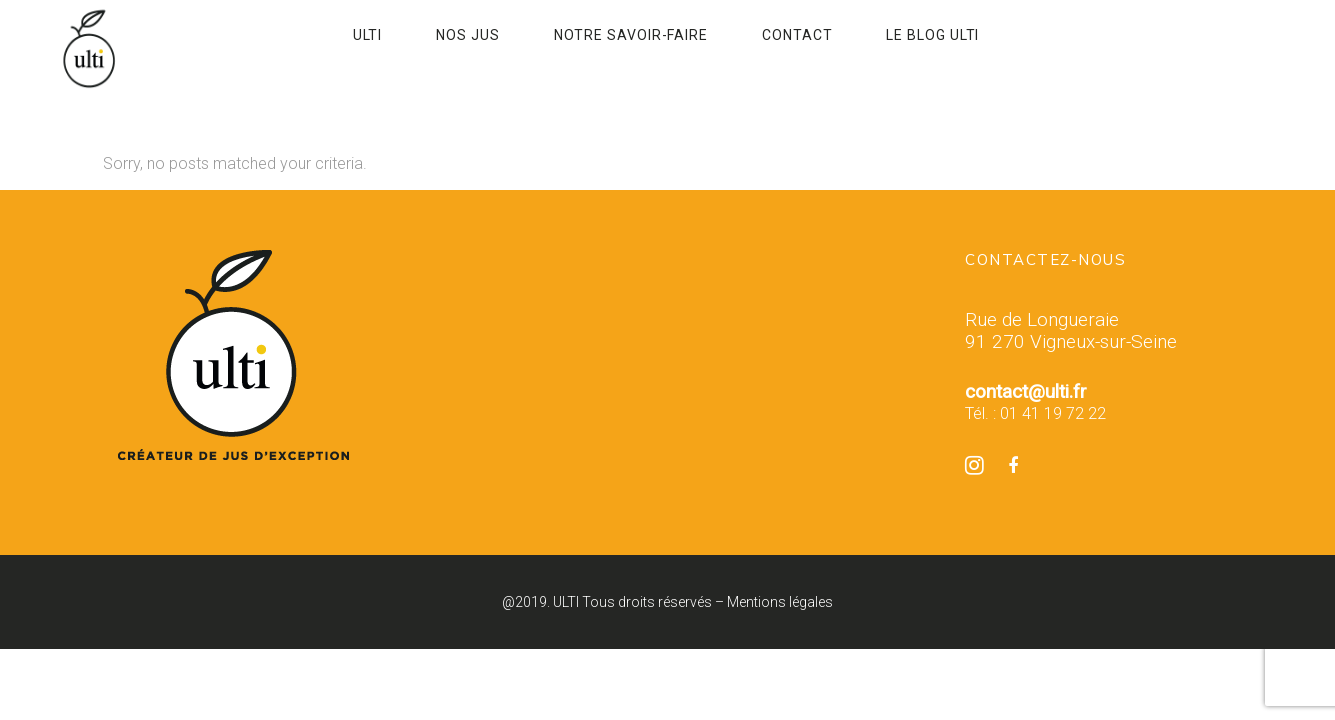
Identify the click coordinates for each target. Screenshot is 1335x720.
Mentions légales (780, 602)
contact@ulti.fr (1026, 391)
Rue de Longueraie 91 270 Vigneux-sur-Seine (1071, 331)
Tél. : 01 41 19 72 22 (1035, 413)
